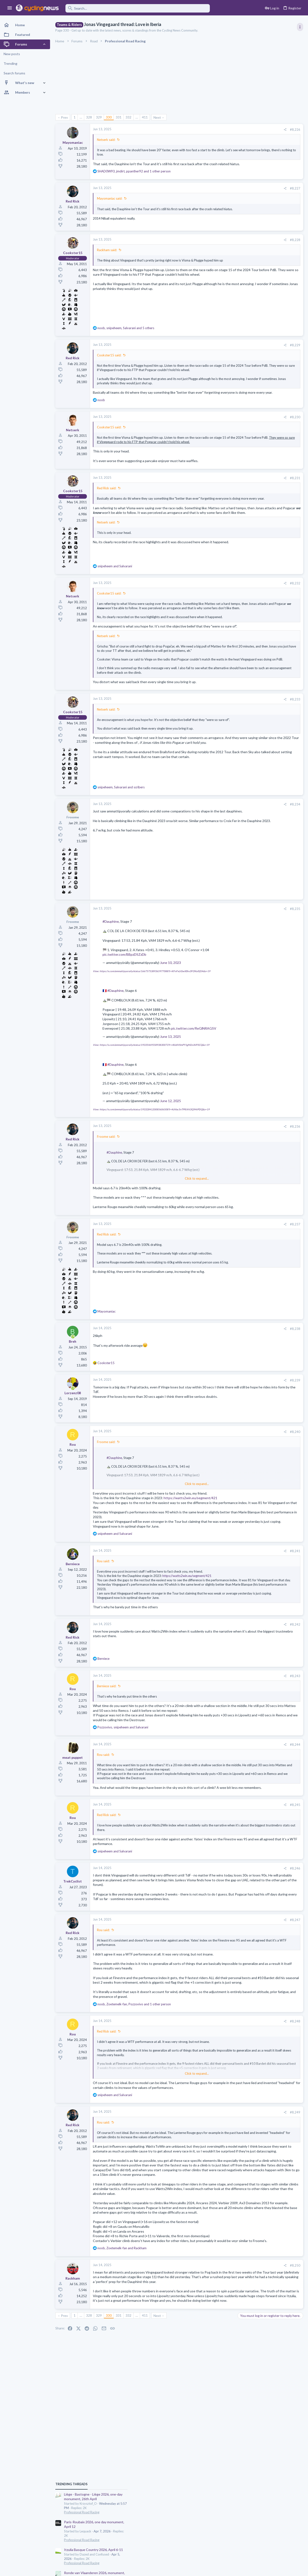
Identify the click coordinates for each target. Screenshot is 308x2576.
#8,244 (218, 1810)
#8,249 (218, 2202)
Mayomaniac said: (109, 203)
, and (121, 829)
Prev (64, 117)
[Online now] (73, 1388)
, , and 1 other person (134, 176)
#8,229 (218, 350)
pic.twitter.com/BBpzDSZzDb (124, 996)
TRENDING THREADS (247, 261)
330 (109, 117)
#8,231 (218, 501)
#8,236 (218, 1173)
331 (119, 117)
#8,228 (218, 245)
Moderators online (248, 616)
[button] (10, 8)
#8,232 (218, 606)
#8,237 (218, 1275)
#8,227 (218, 193)
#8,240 (218, 1482)
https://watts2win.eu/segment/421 (190, 1549)
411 (145, 117)
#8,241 (218, 1606)
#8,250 (218, 2397)
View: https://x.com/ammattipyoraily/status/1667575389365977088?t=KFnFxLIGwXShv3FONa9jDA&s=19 (151, 1012)
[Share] (208, 129)
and (114, 589)
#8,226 (218, 129)
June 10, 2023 (170, 1004)
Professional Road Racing (257, 289)
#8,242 (218, 1685)
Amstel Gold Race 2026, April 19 (264, 377)
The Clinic (246, 496)
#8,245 (218, 1880)
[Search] (137, 8)
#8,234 (218, 846)
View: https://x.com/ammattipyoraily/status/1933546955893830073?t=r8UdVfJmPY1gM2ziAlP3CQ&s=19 (151, 1091)
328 (89, 117)
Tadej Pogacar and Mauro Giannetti (266, 487)
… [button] (81, 117)
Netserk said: (106, 140)
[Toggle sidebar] (300, 27)
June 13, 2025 (170, 1083)
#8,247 (218, 2001)
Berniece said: (106, 1747)
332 (128, 117)
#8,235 (218, 950)
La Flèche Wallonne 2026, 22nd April (267, 401)
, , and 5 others (125, 333)
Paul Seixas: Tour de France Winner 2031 (270, 553)
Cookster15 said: (109, 360)
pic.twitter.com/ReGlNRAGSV (125, 1074)
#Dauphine (111, 963)
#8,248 (218, 2107)
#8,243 (218, 1737)
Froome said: (106, 1183)
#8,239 (218, 1431)
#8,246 (218, 1943)
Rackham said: (107, 255)
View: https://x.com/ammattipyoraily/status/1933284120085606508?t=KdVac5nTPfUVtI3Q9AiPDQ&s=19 (151, 1155)
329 (99, 117)
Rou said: (103, 1617)
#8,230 (218, 435)
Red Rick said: (106, 511)
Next (157, 117)
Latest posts (242, 454)
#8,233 (218, 741)
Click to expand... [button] (158, 714)
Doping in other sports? (257, 595)
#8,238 (218, 1379)
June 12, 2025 (170, 1147)
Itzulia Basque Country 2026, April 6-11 (269, 327)
